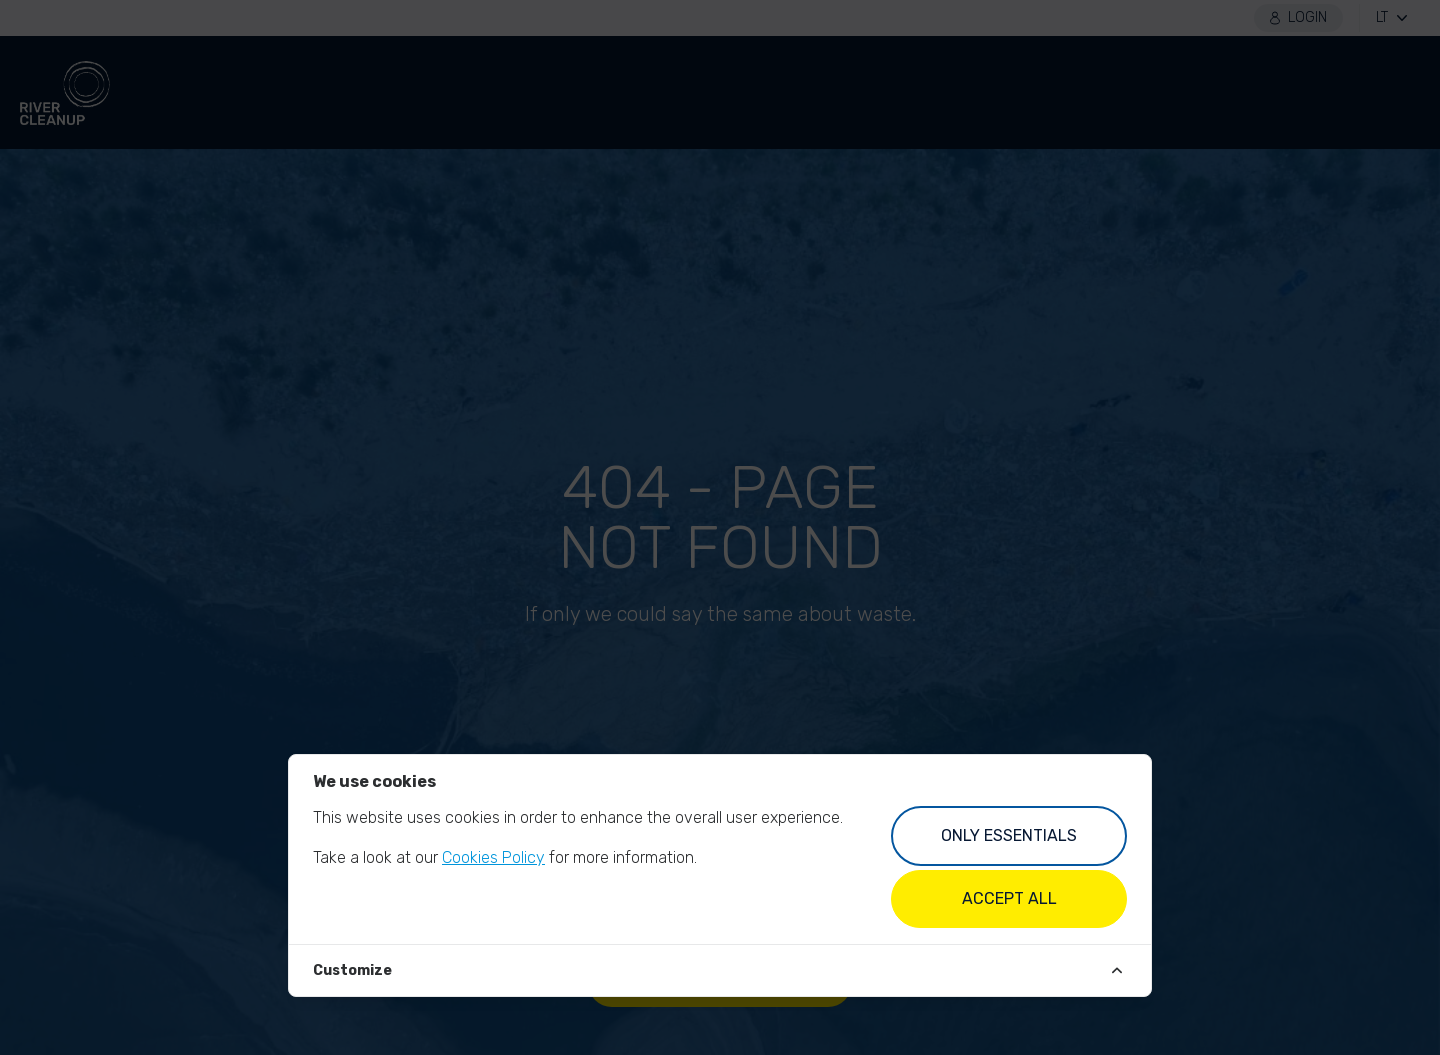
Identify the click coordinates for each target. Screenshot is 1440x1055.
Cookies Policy (493, 857)
